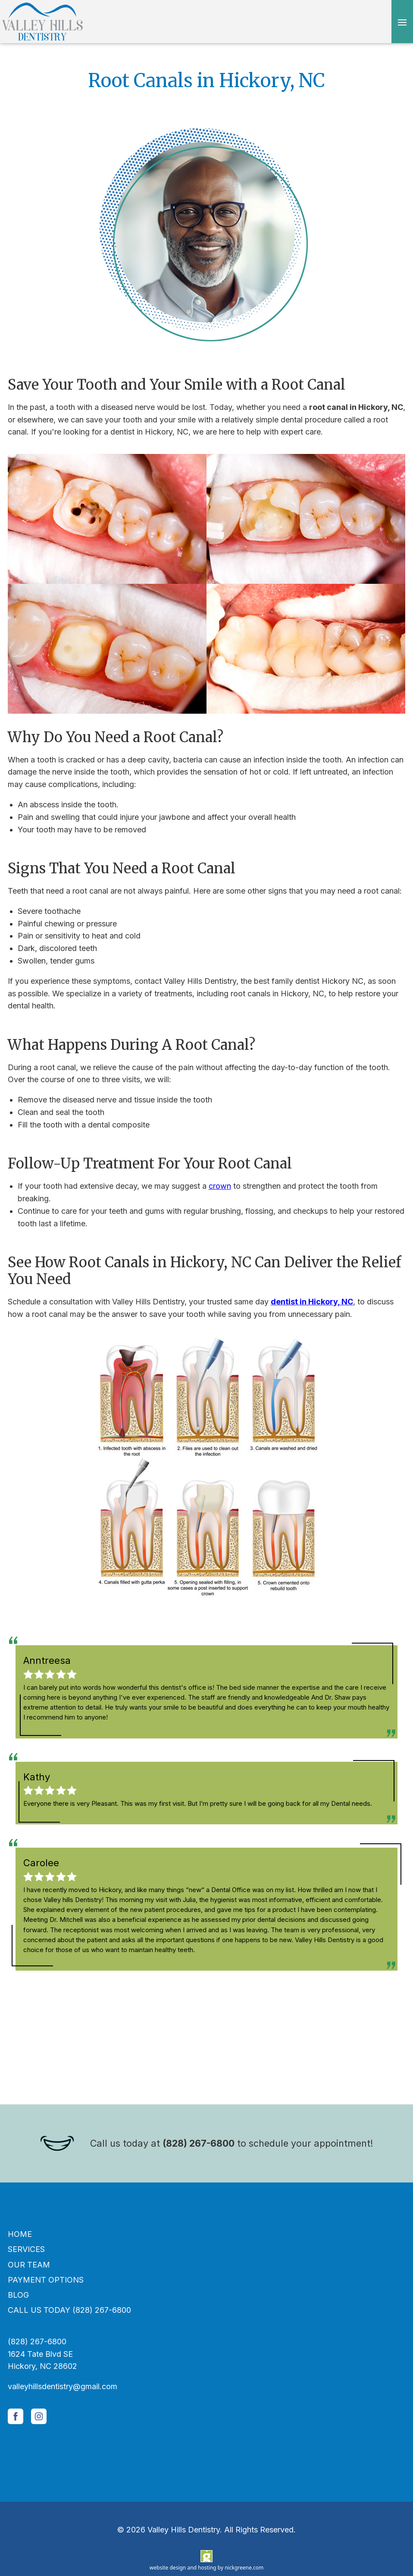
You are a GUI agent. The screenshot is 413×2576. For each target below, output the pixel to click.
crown (220, 1185)
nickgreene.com (244, 2567)
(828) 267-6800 (199, 2143)
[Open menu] (402, 21)
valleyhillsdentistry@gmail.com (62, 2386)
